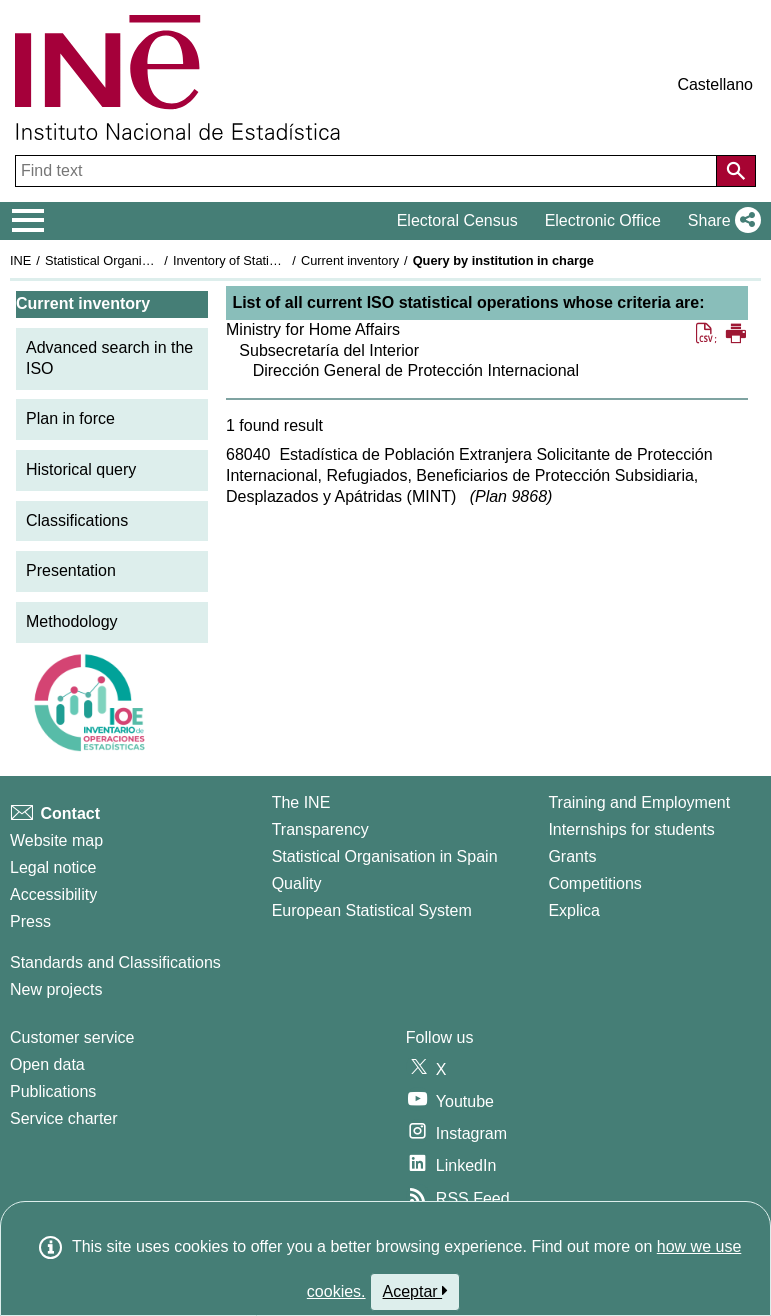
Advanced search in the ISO (109, 358)
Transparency (320, 829)
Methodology (72, 621)
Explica (574, 910)
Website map (56, 840)
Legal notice (53, 867)
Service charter (64, 1118)
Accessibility (53, 894)
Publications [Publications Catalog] (53, 1091)
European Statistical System (372, 910)
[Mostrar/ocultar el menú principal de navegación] (28, 221)
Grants (572, 856)
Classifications (77, 520)
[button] (720, 221)
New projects (56, 989)
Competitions (594, 883)
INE (20, 260)
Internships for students (631, 829)
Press (30, 921)
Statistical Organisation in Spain (135, 260)
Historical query (81, 469)
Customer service (72, 1037)
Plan (511, 496)
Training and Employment (639, 802)
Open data (47, 1064)
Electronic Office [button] (603, 220)
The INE (301, 802)
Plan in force (70, 418)
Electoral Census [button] (457, 220)
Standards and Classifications (115, 962)
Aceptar (415, 1291)
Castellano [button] (715, 84)
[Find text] (368, 171)
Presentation (71, 570)
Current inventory (350, 260)
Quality (297, 883)
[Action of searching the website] (736, 171)
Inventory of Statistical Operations (268, 260)
